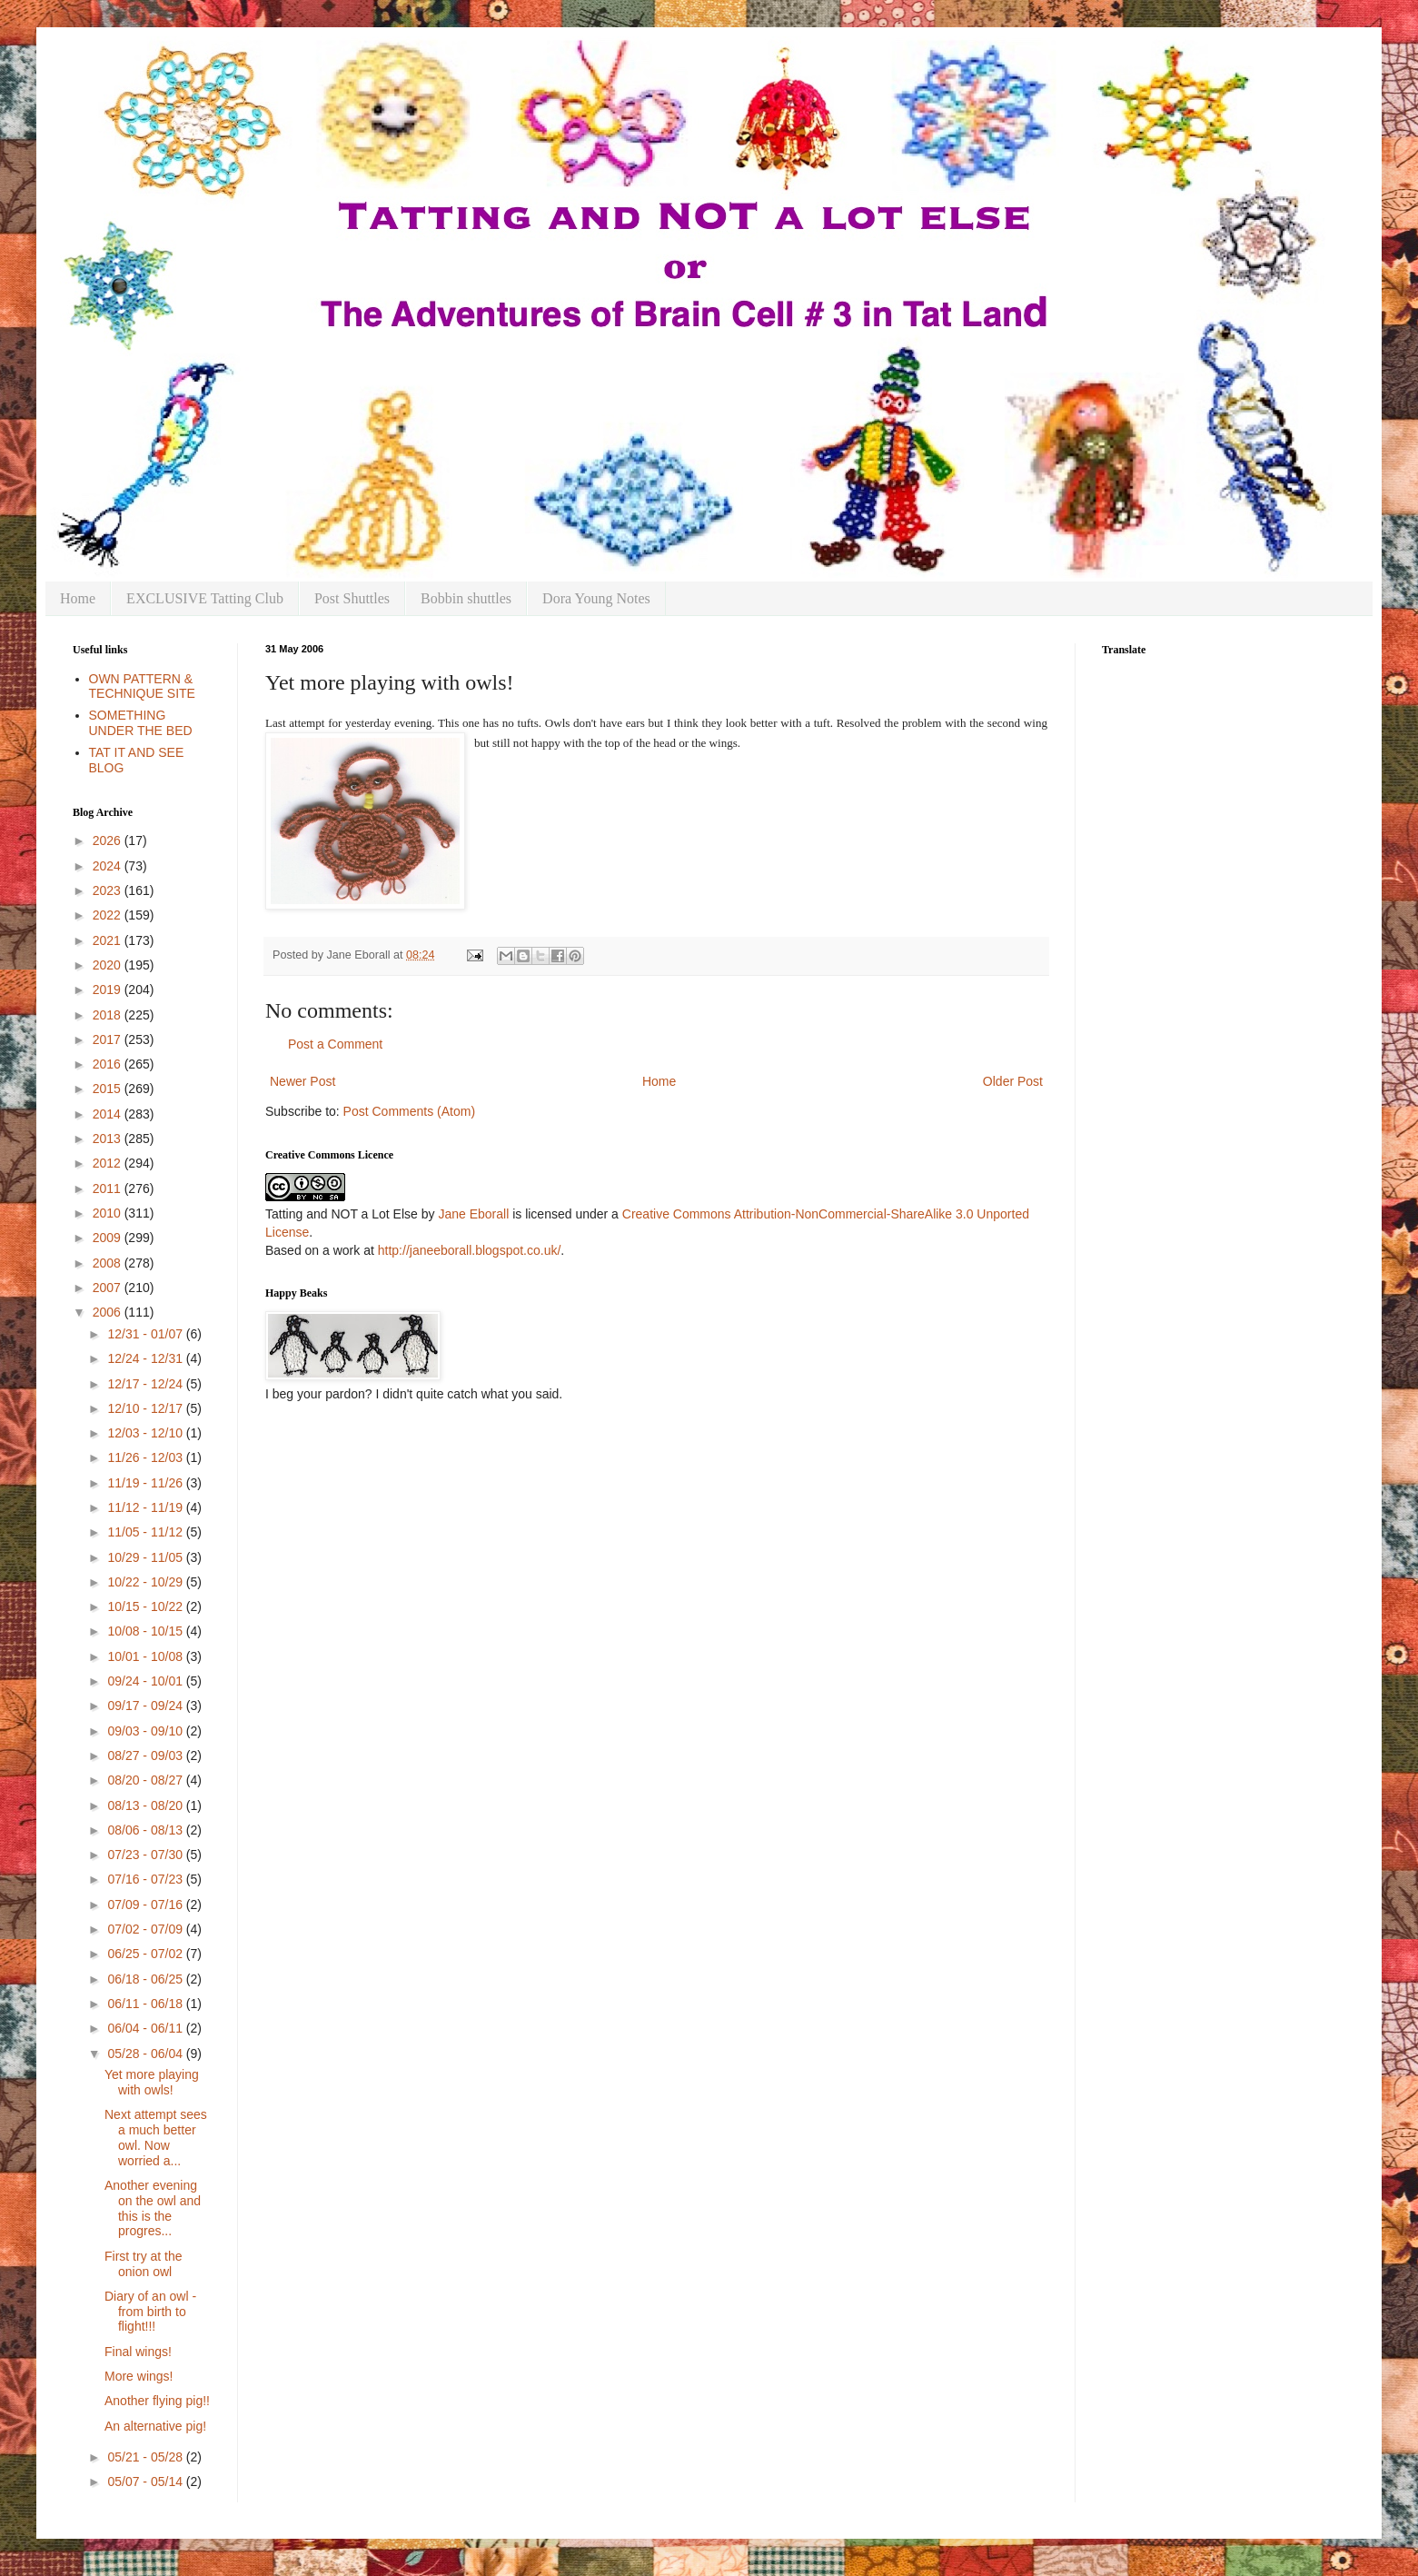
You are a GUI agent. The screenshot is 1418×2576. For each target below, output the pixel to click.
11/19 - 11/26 (146, 1483)
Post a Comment (335, 1044)
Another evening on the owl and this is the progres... (152, 2208)
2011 (108, 1188)
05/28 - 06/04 (146, 2053)
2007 (108, 1287)
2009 (108, 1237)
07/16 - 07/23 (146, 1879)
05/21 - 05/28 (146, 2457)
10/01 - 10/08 (146, 1656)
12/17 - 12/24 (146, 1384)
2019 (108, 989)
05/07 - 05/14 (146, 2481)
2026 (108, 840)
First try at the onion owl (143, 2264)
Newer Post (302, 1081)
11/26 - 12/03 (146, 1457)
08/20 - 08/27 (146, 1780)
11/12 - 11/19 (146, 1507)
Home (77, 598)
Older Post (1013, 1081)
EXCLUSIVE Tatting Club (204, 598)
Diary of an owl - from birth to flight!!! (150, 2311)
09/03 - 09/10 (146, 1731)
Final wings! (138, 2351)
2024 (108, 866)
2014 (108, 1114)
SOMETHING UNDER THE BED (141, 723)
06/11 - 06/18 (146, 2003)
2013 (108, 1138)
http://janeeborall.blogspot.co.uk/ (469, 1250)
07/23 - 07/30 (146, 1854)
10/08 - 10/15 (146, 1631)
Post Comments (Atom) (409, 1111)
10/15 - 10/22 (146, 1606)
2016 (108, 1064)
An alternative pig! (155, 2426)
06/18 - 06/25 (146, 1979)
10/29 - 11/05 (146, 1557)
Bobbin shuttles (466, 598)
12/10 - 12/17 (146, 1408)
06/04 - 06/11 (146, 2028)
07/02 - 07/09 (146, 1929)
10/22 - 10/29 (146, 1582)
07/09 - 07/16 (146, 1904)
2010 (108, 1213)
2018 (108, 1015)
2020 (108, 965)
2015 (108, 1088)
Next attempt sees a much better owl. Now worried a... (155, 2137)
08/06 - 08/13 (146, 1830)
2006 (108, 1312)
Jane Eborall (473, 1214)
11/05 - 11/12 (146, 1532)
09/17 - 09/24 (146, 1705)
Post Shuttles (352, 598)
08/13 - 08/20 (146, 1805)
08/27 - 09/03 (146, 1755)
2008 (108, 1263)
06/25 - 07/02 (146, 1953)
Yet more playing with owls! (151, 2082)
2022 (108, 915)
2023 (108, 890)
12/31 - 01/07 (146, 1334)
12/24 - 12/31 (146, 1358)
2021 (108, 940)
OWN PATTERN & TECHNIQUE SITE (142, 686)
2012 (108, 1163)
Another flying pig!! (157, 2400)
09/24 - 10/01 (146, 1681)
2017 (108, 1039)
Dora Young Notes (596, 598)
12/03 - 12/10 (146, 1433)
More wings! (138, 2376)
